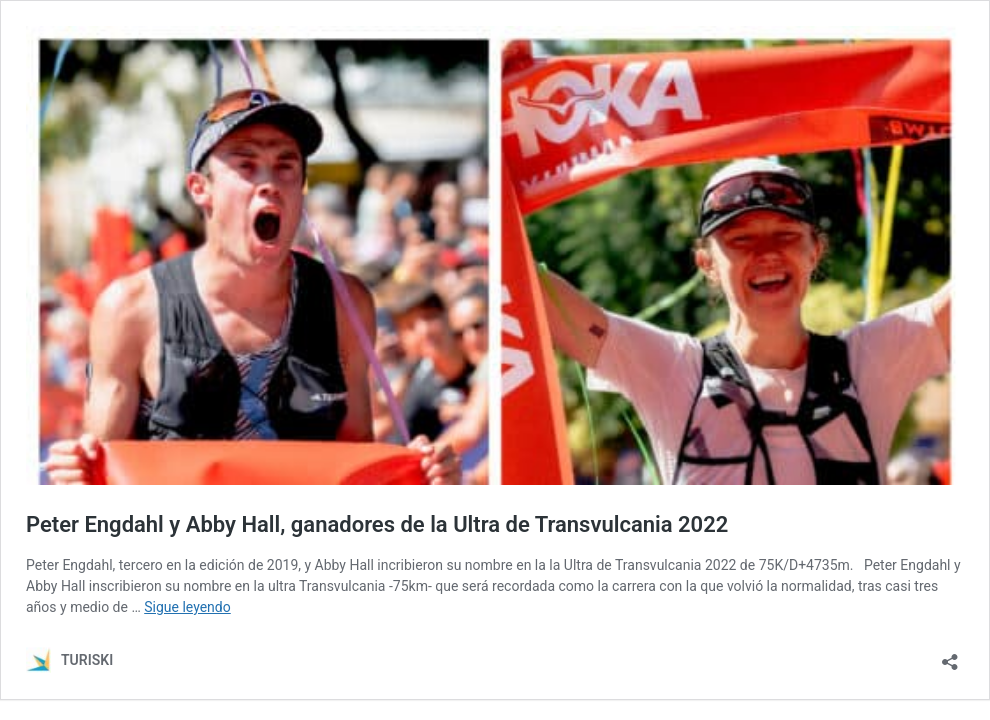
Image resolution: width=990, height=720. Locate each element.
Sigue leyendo (187, 607)
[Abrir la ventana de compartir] (950, 655)
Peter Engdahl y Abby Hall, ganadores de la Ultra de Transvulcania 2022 (377, 524)
